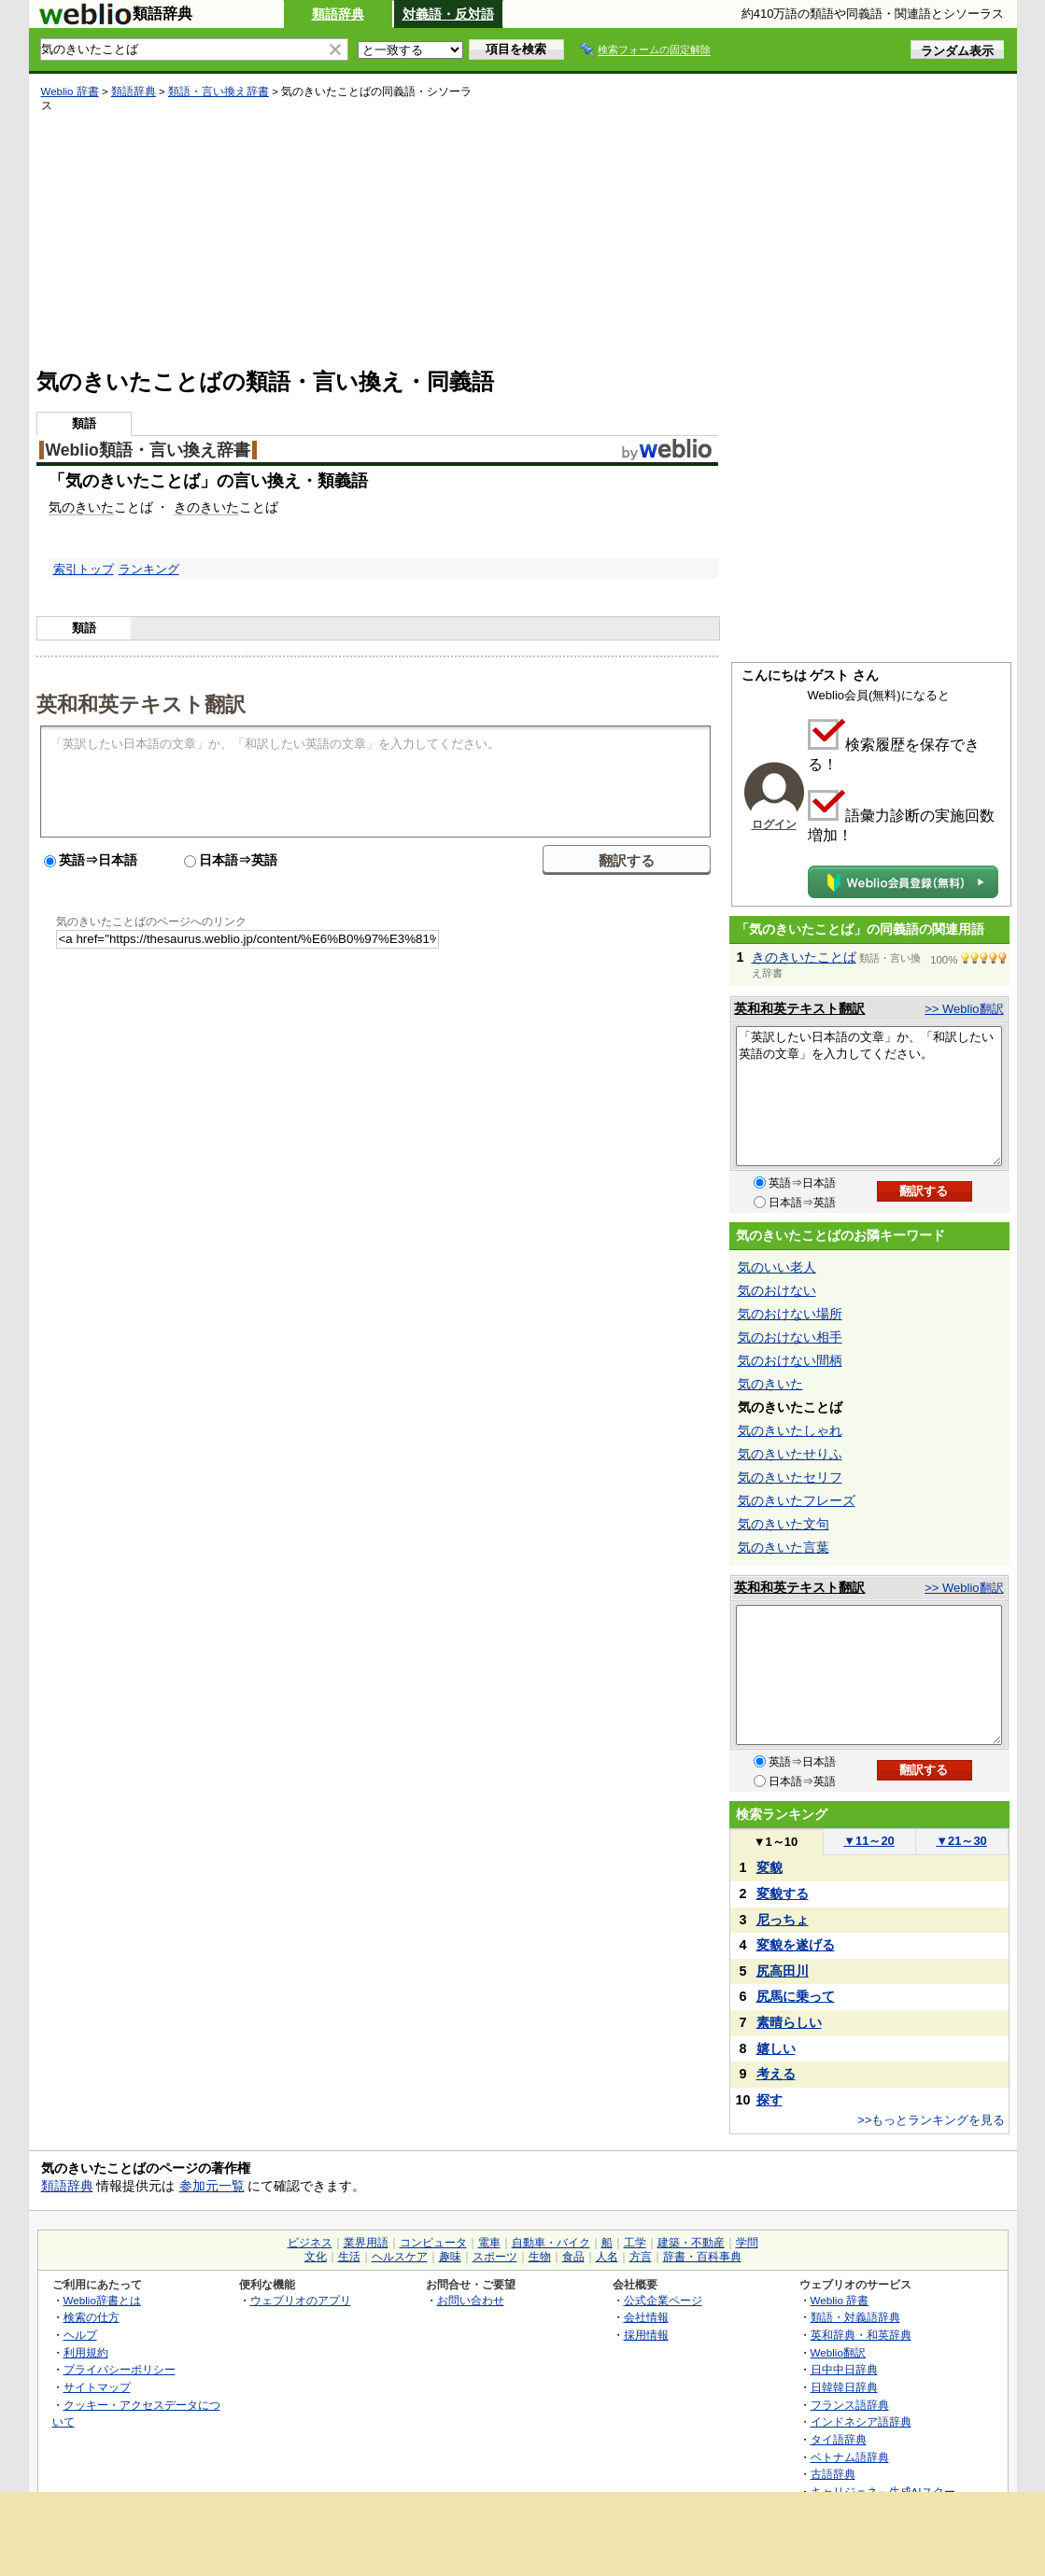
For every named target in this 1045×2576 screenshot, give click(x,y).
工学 (635, 2242)
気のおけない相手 (790, 1337)
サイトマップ (97, 2387)
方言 (640, 2256)
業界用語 (366, 2242)
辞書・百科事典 (702, 2256)
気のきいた (81, 507)
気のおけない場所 (790, 1313)
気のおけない (777, 1290)
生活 (349, 2256)
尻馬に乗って (795, 1996)
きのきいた (206, 507)
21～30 (961, 1841)
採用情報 (646, 2335)
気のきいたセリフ (790, 1477)
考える (776, 2073)
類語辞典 (338, 14)
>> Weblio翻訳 (964, 1009)
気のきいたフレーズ (796, 1500)
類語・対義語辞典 (855, 2317)
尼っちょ (782, 1919)
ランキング (149, 569)
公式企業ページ (663, 2300)
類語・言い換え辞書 (218, 91)
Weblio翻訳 (838, 2352)
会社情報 (646, 2317)
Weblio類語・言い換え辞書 (148, 450)
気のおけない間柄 (790, 1360)
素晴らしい (789, 2022)
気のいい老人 (777, 1267)
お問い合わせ (470, 2300)
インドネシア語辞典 (861, 2421)
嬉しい (776, 2048)
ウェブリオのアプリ (300, 2300)
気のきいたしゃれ (790, 1430)
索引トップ (83, 569)
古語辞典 (833, 2474)
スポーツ (495, 2256)
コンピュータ (433, 2242)
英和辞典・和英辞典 (861, 2335)
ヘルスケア (400, 2256)
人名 (607, 2256)
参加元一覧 (212, 2185)
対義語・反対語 (448, 14)
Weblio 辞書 (70, 91)
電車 (489, 2242)
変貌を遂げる (795, 1944)
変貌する (782, 1893)
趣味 (450, 2256)
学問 (747, 2242)
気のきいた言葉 (783, 1547)
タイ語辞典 (839, 2439)
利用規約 (86, 2352)
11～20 (869, 1841)
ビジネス (310, 2242)
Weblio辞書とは (102, 2300)
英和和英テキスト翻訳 (141, 703)
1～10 (776, 1842)
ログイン (774, 824)
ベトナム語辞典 (850, 2457)
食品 (573, 2256)
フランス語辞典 (850, 2405)
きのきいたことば (804, 957)
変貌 (769, 1867)
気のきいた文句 (783, 1523)
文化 (315, 2256)
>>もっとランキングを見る (931, 2120)
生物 (540, 2256)
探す (769, 2099)
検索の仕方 (92, 2317)
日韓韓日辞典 (844, 2387)
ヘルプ (80, 2335)
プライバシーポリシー (120, 2369)
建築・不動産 (691, 2242)
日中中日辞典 (844, 2369)
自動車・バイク (551, 2242)
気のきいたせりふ (790, 1453)
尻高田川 (782, 1971)
